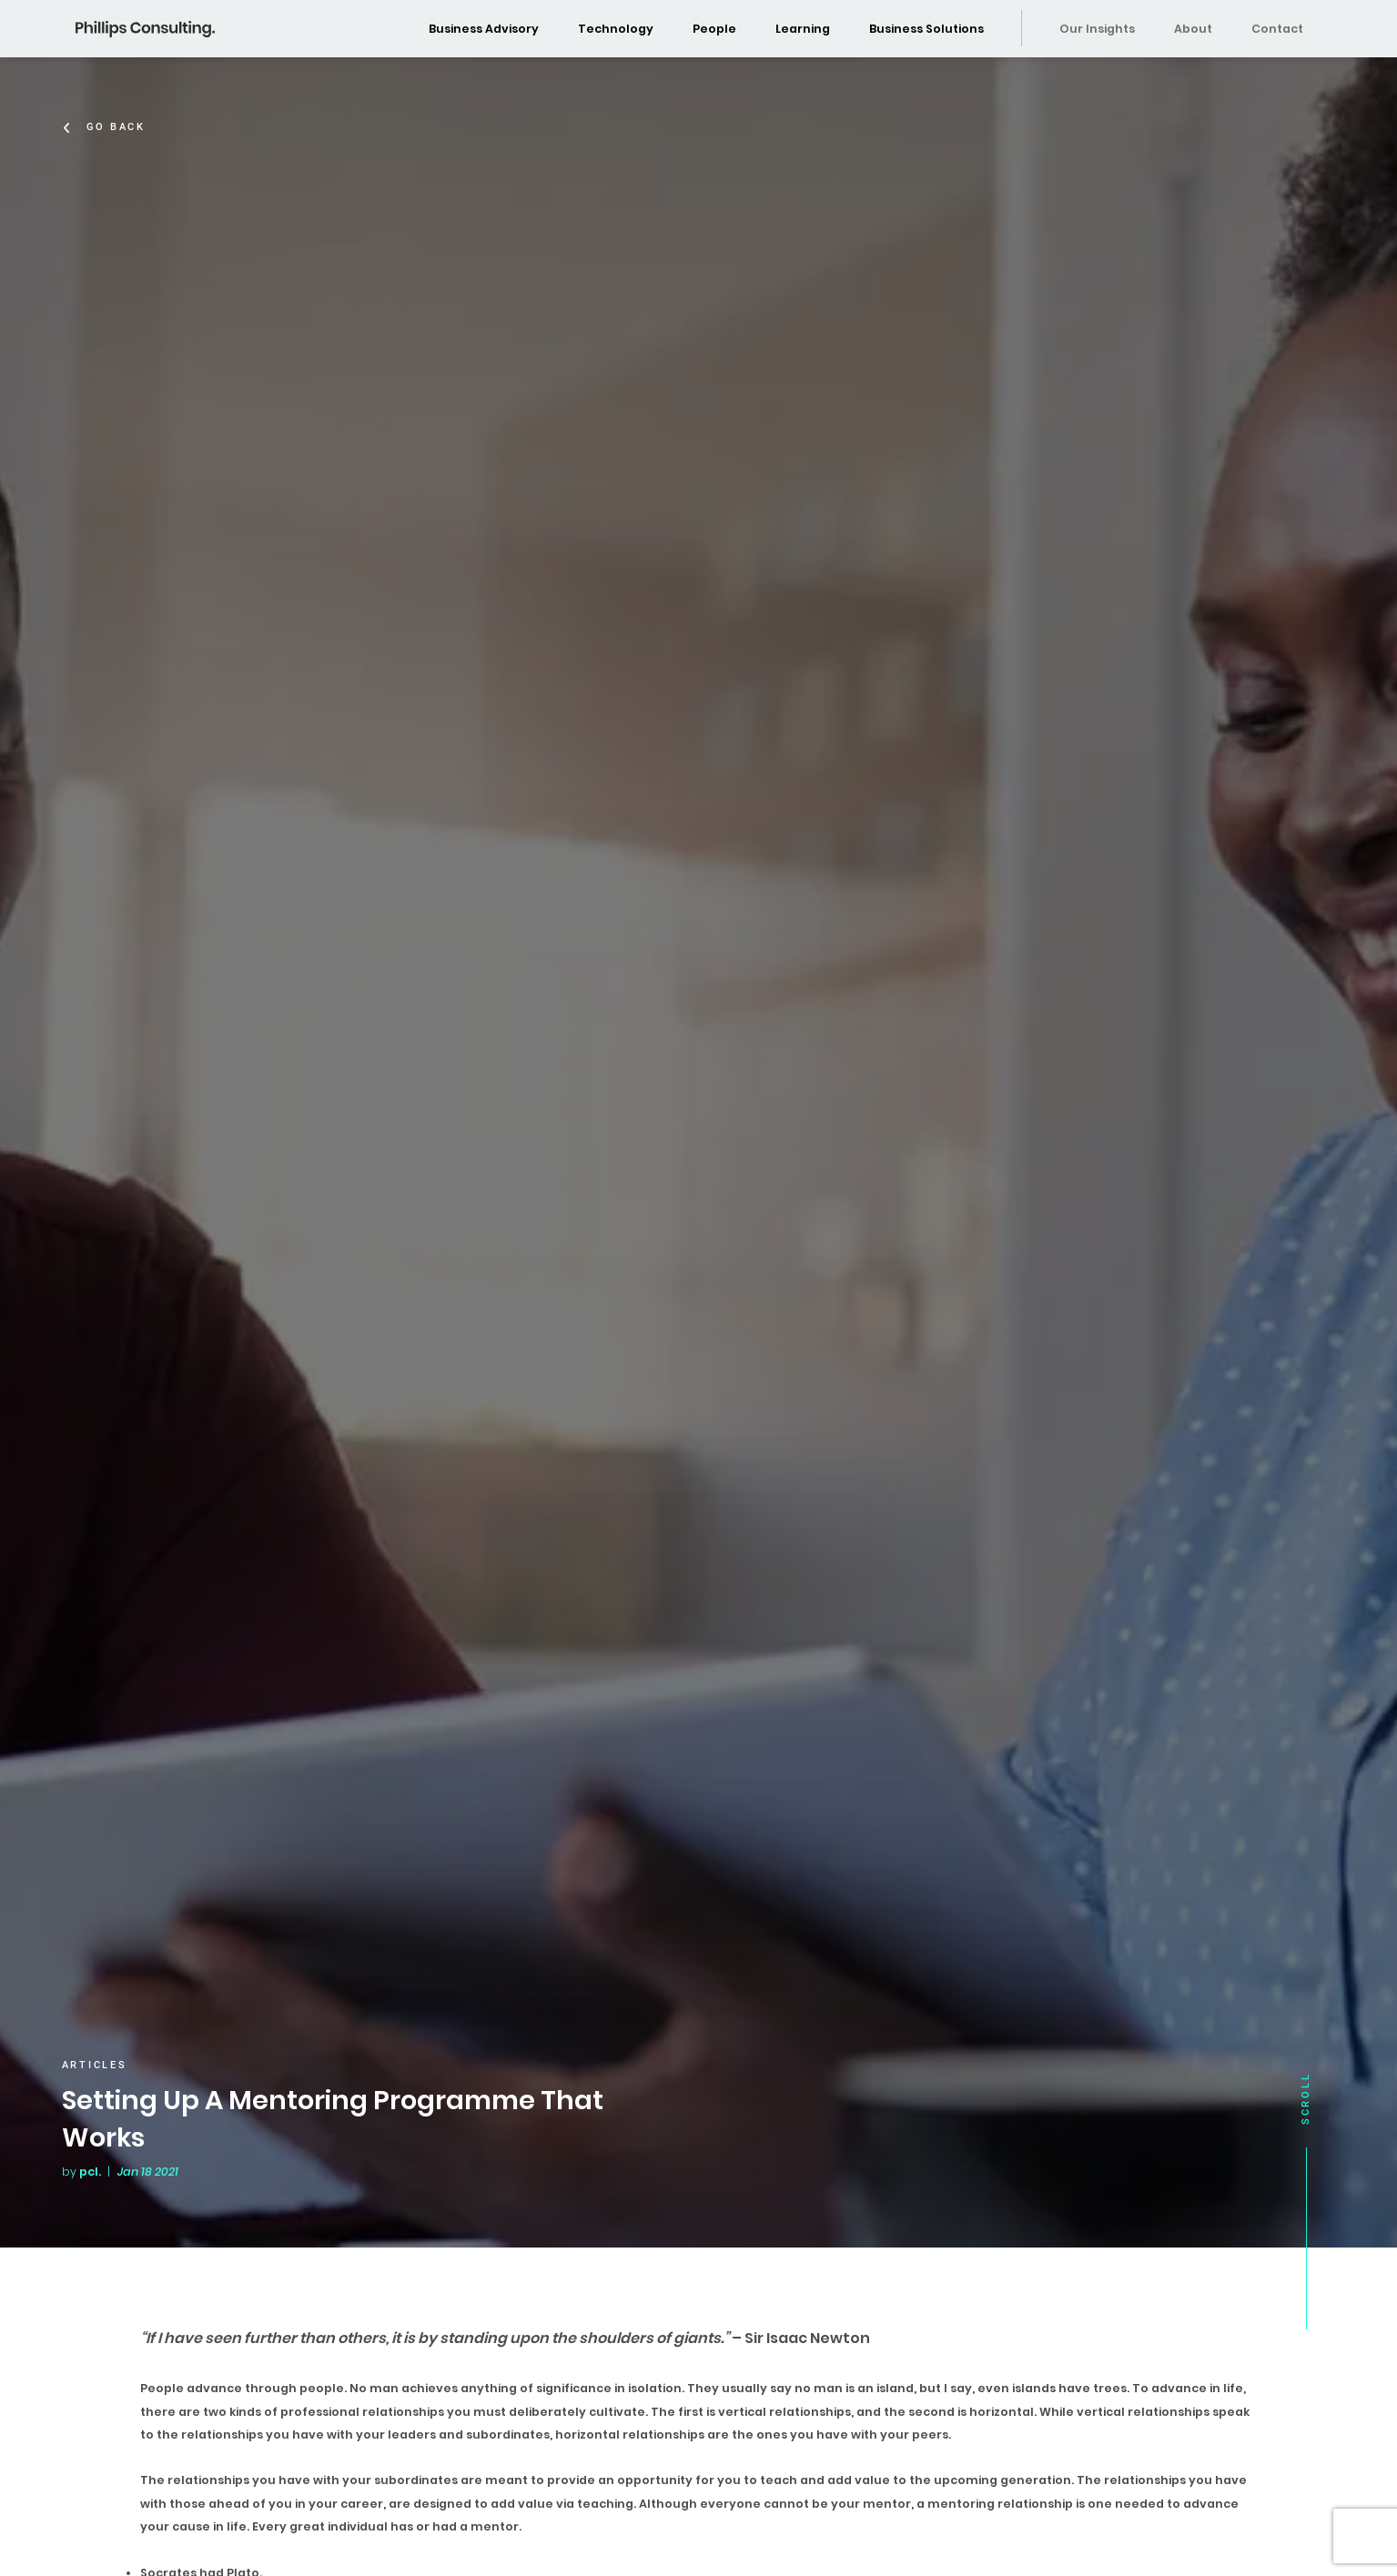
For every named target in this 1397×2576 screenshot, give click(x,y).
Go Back (119, 127)
